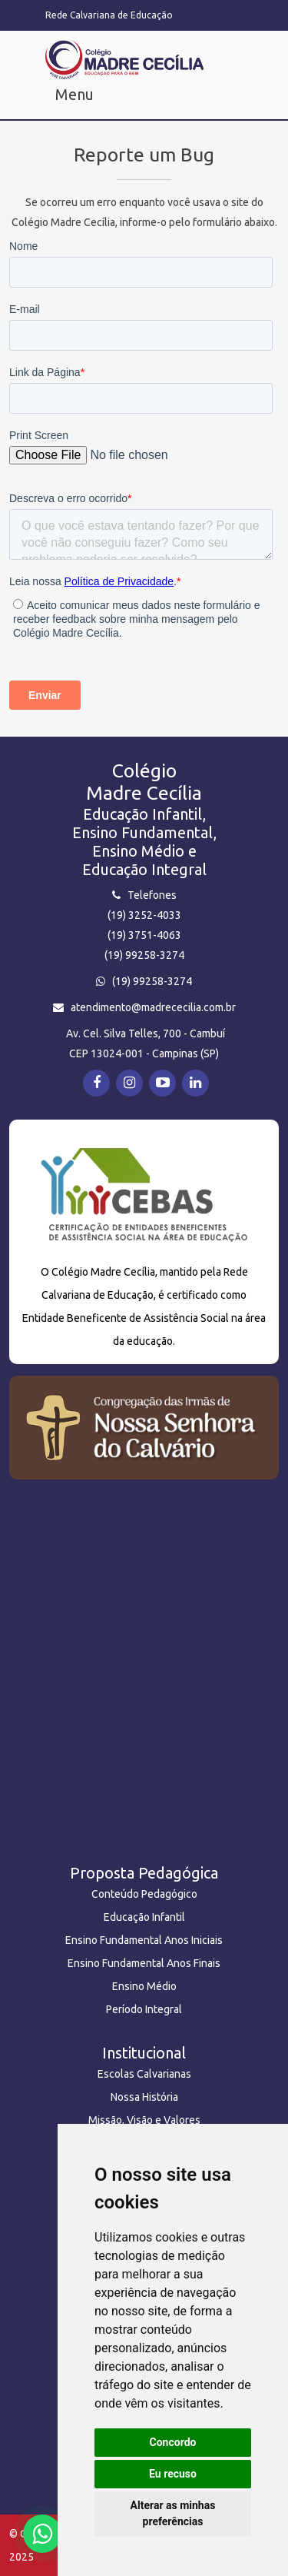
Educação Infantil (144, 1917)
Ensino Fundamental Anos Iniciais (144, 1940)
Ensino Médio (144, 1986)
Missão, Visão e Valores (144, 2120)
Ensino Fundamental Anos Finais (144, 1963)
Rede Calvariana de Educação (109, 15)
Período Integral (144, 2009)
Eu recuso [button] (173, 2474)
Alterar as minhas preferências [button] (173, 2513)
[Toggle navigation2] (66, 98)
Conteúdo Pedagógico (144, 1894)
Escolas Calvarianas (144, 2074)
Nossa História (144, 2097)
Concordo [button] (173, 2442)
